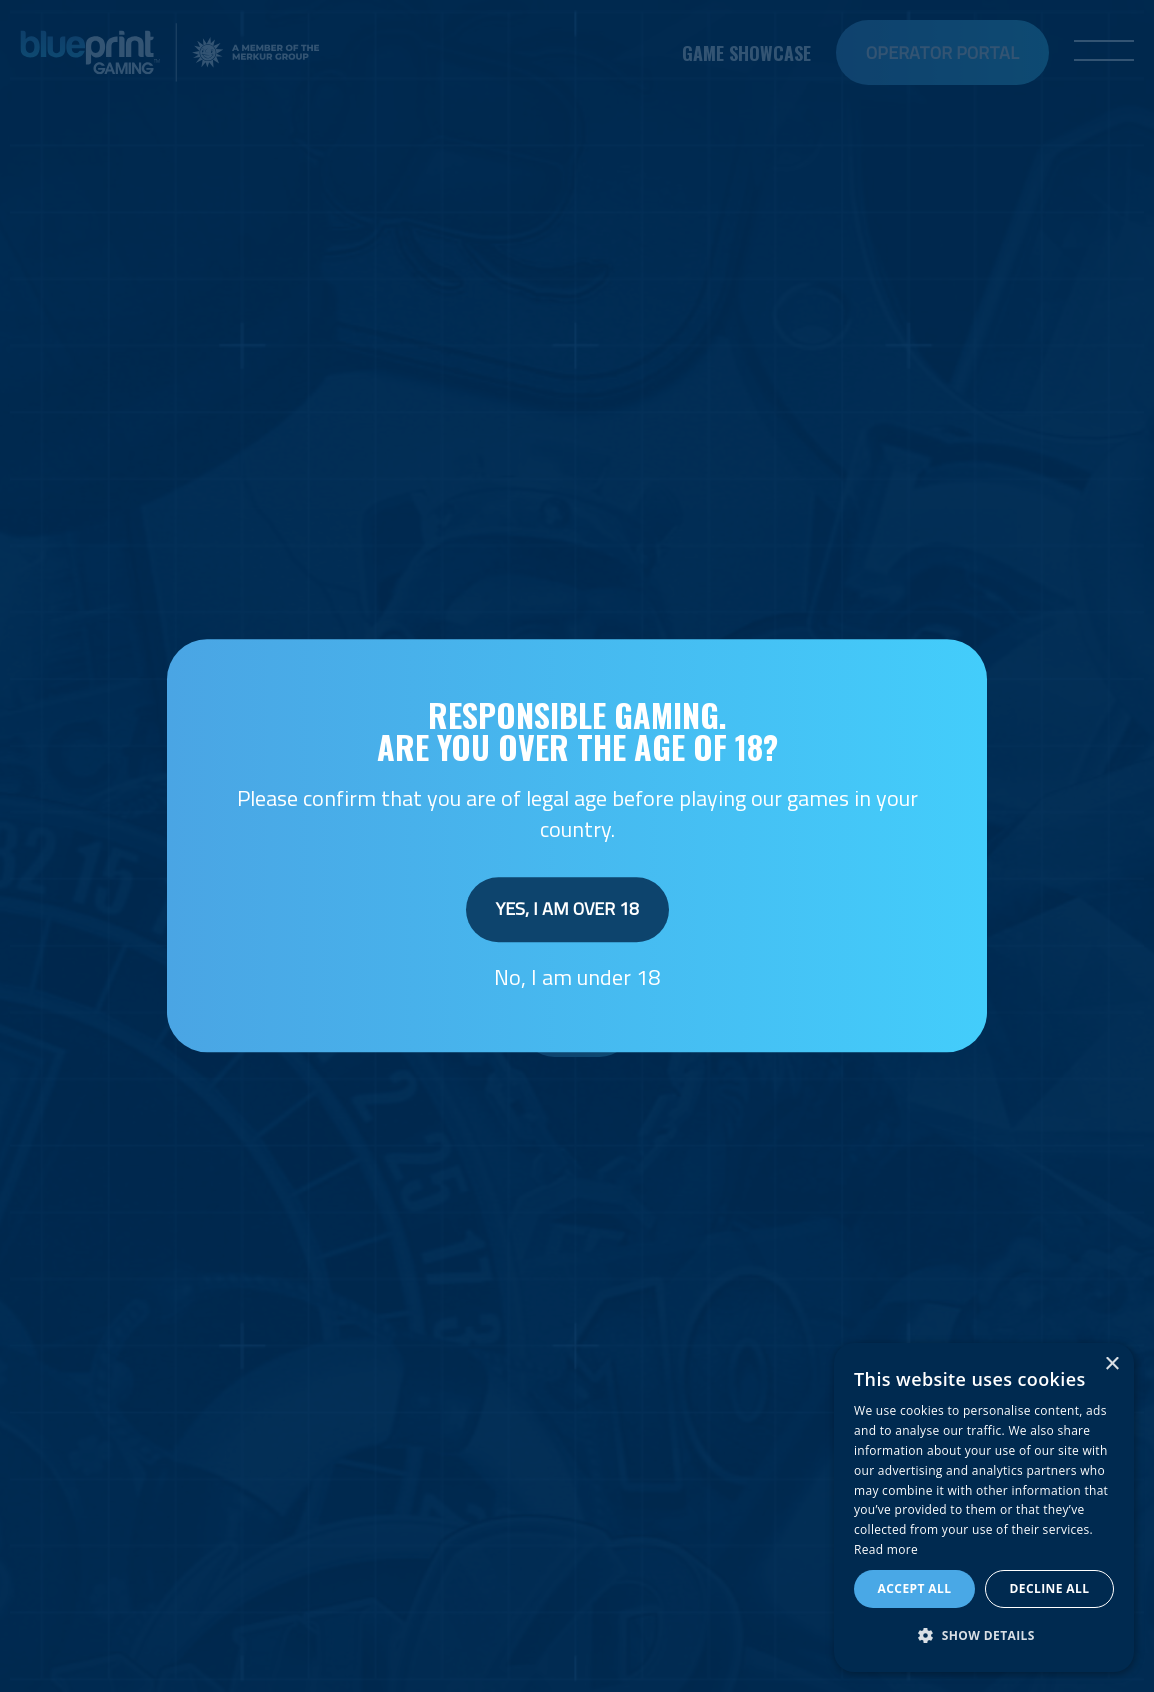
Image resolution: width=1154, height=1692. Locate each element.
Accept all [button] (915, 1588)
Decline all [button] (1050, 1588)
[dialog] (984, 1507)
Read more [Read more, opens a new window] (886, 1549)
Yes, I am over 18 (567, 908)
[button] (984, 1636)
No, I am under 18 (577, 977)
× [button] (1111, 1364)
